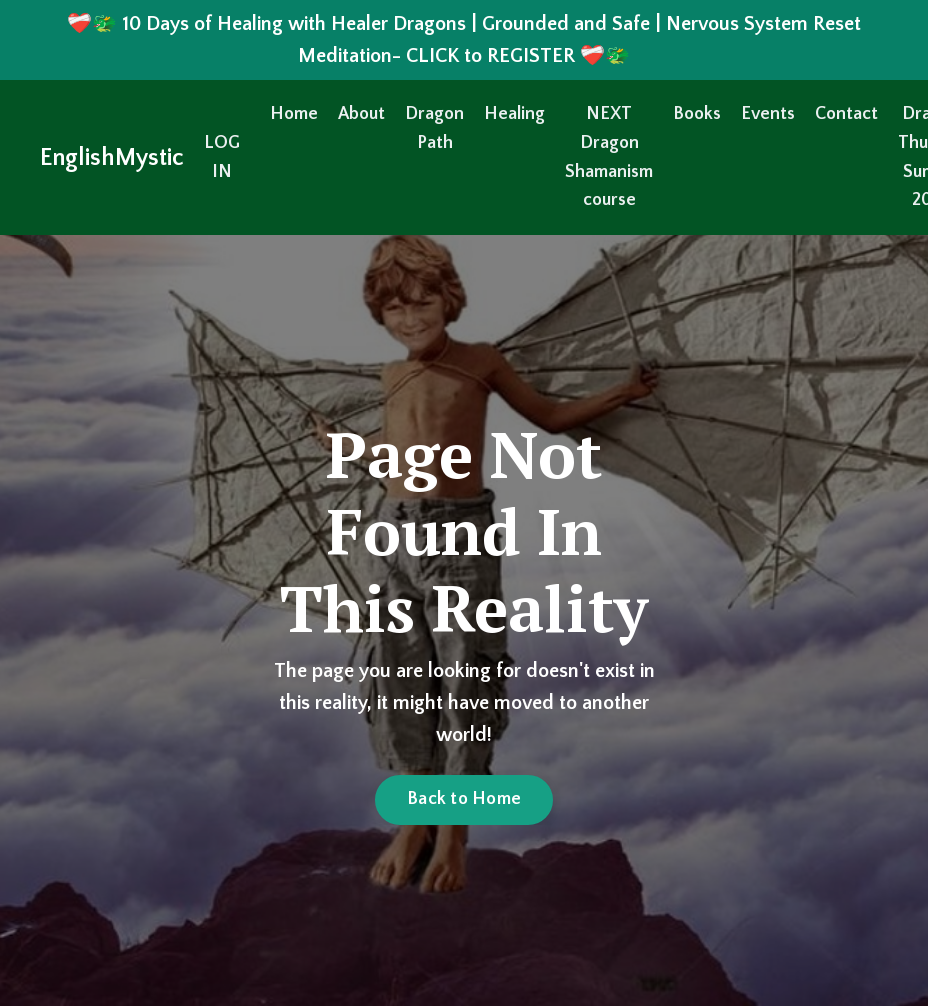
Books (697, 114)
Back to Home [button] (464, 799)
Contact (846, 114)
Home (294, 114)
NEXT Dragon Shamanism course (609, 157)
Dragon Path (434, 128)
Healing (514, 114)
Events (768, 114)
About (361, 114)
